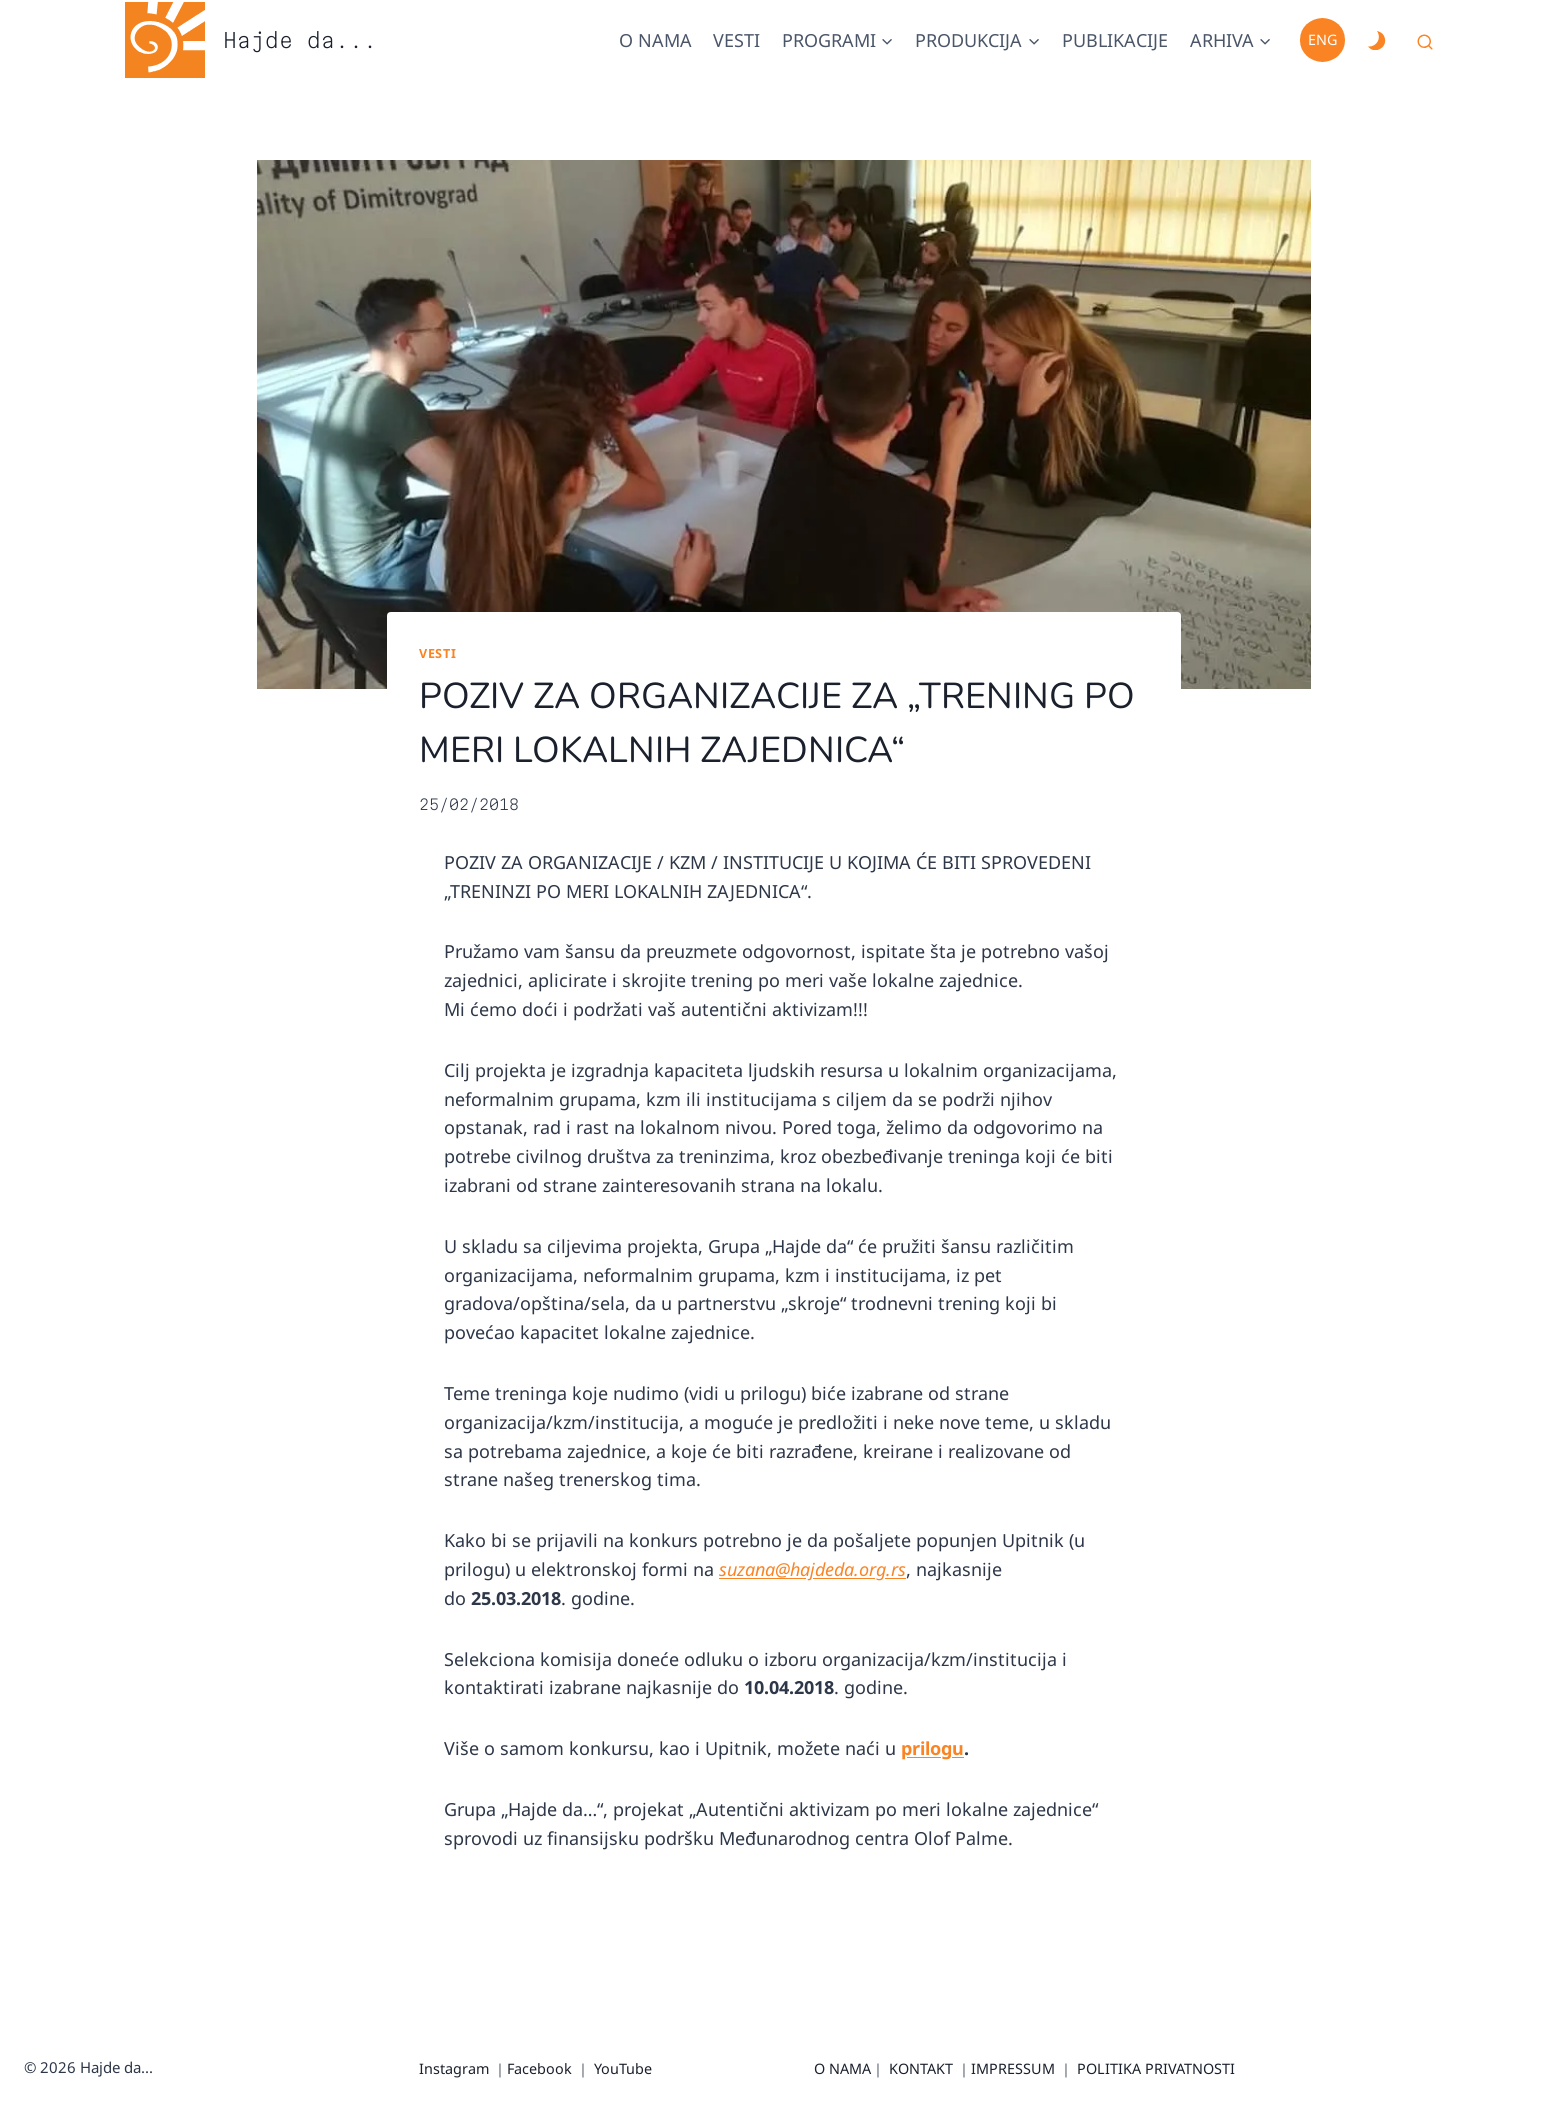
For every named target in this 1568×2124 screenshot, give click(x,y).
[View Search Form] (1425, 43)
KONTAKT (921, 2068)
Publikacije (1115, 40)
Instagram (454, 2068)
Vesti (736, 40)
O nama (655, 40)
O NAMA (842, 2068)
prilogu (932, 1748)
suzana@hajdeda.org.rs (812, 1569)
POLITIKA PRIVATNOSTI (1156, 2068)
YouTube (623, 2068)
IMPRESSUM (1013, 2068)
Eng (1322, 39)
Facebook (539, 2068)
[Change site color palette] (1376, 40)
